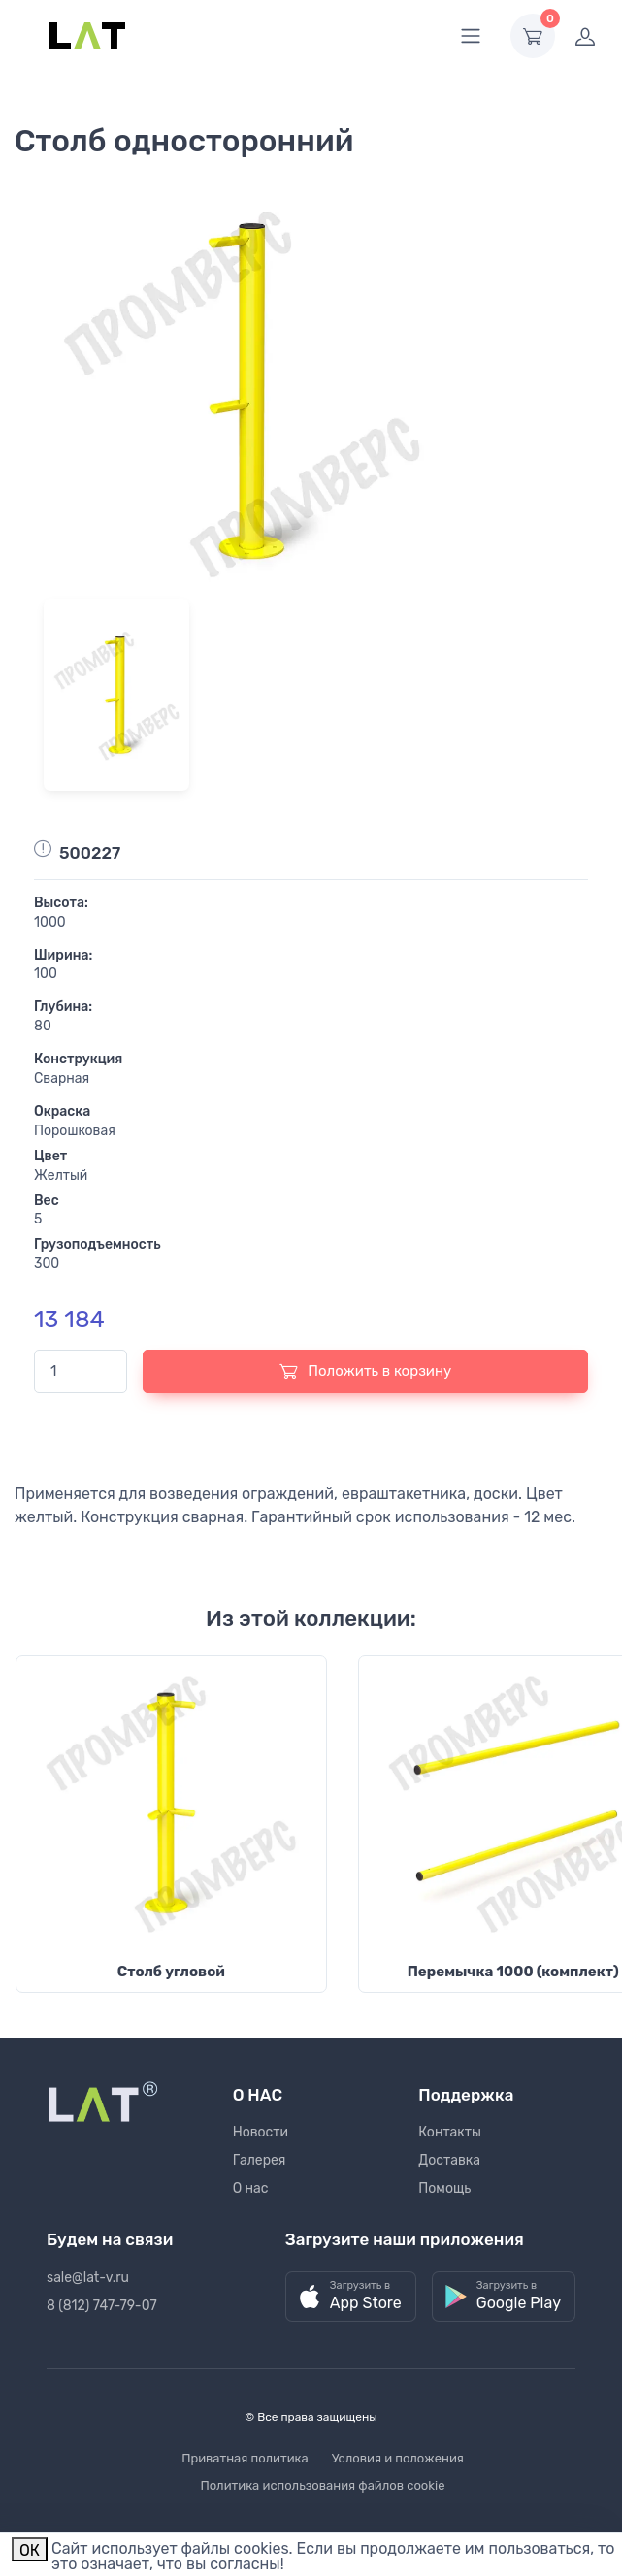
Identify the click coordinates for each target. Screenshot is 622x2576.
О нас (251, 2188)
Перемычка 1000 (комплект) (513, 1971)
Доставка (449, 2160)
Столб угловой (171, 1971)
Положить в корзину (365, 1371)
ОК (29, 2550)
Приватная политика (245, 2458)
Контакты (449, 2132)
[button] (350, 2297)
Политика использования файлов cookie (323, 2485)
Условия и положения (398, 2458)
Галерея (259, 2160)
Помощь (444, 2188)
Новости (260, 2132)
